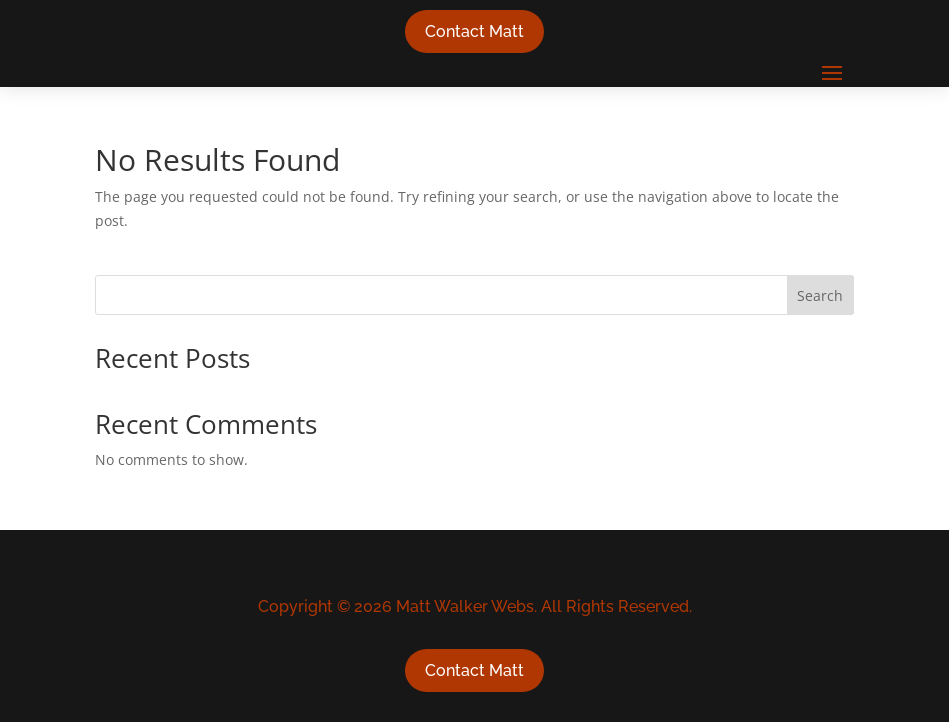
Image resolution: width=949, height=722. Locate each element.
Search (820, 295)
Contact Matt (474, 31)
